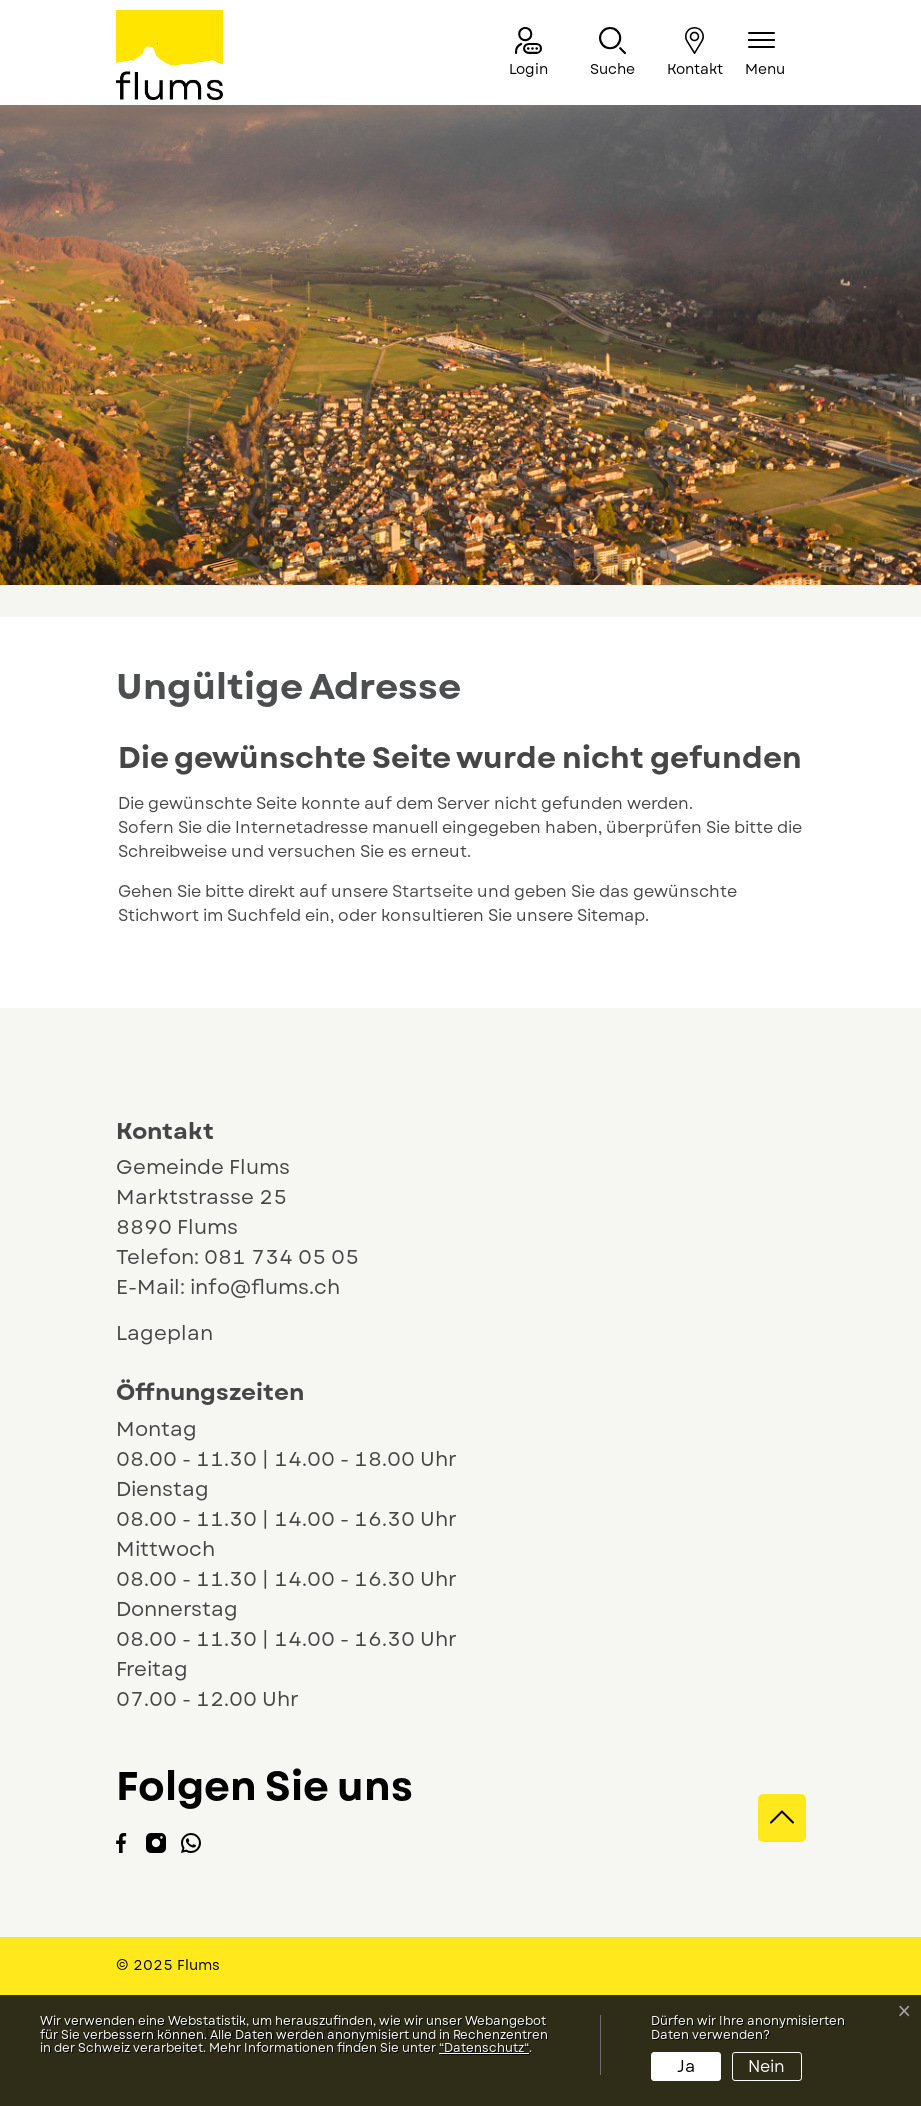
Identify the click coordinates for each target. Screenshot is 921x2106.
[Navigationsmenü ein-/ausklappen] (765, 53)
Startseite (432, 891)
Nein (766, 2066)
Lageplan (183, 1333)
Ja (686, 2066)
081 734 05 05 (281, 1257)
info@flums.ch (265, 1287)
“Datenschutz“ (484, 2048)
